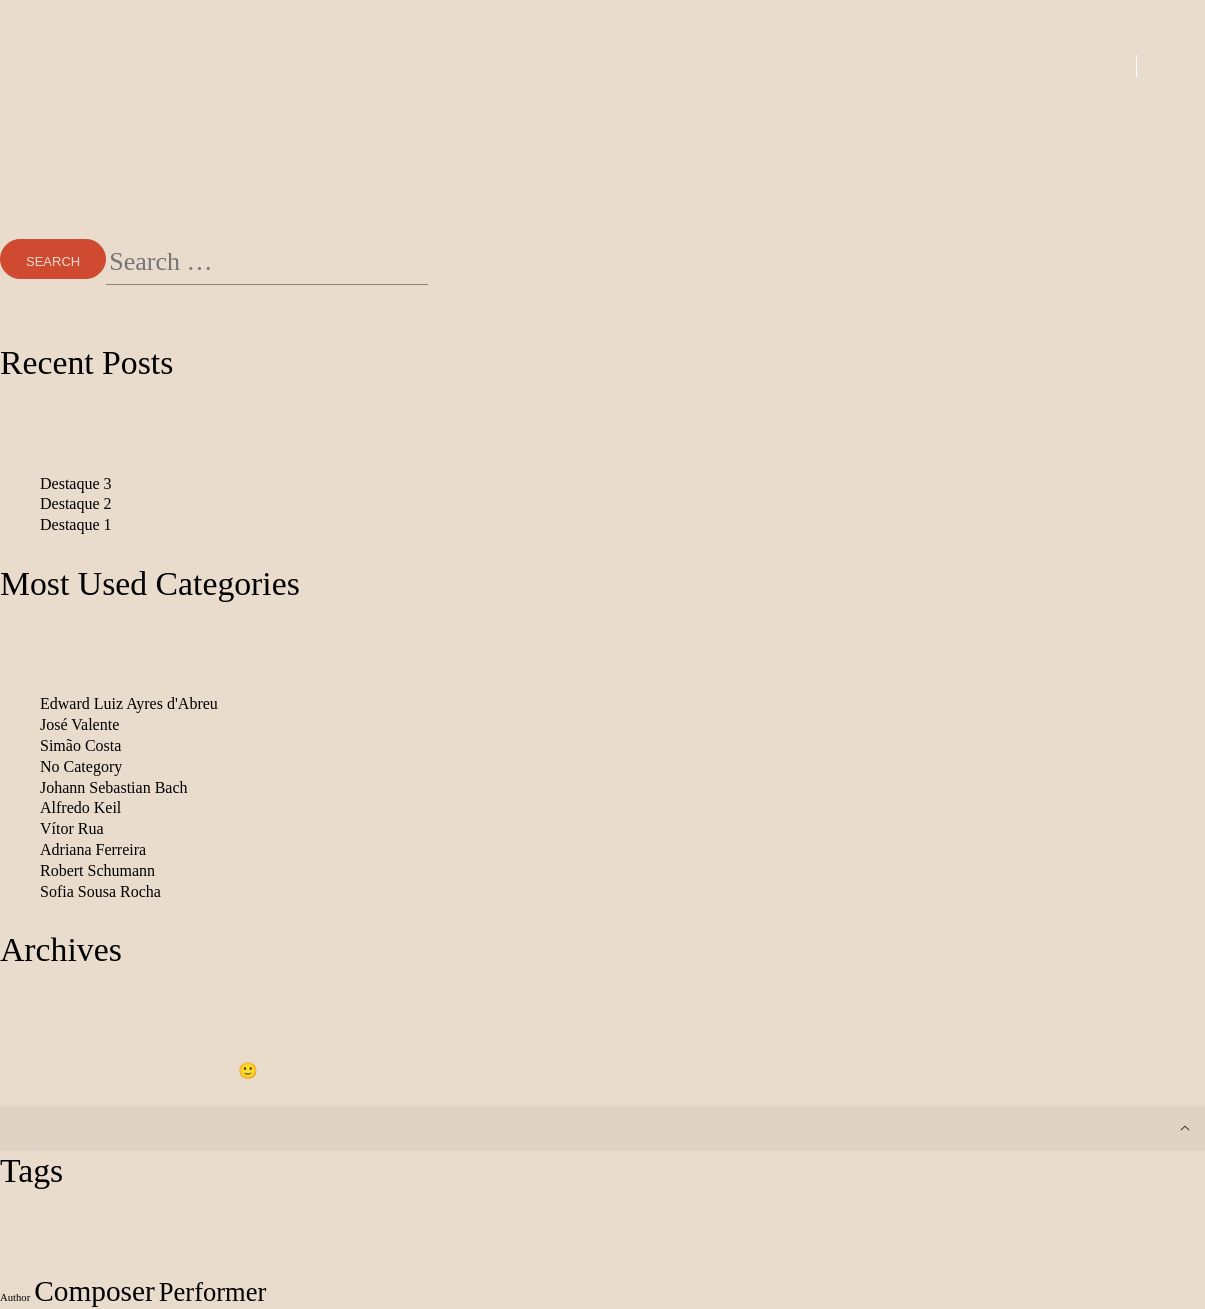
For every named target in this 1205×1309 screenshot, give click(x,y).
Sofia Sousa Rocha (100, 891)
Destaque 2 (76, 503)
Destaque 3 (76, 483)
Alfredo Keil (80, 807)
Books (706, 65)
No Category (81, 766)
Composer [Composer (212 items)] (94, 1291)
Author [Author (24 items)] (15, 1297)
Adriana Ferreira (93, 849)
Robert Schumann (97, 870)
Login (1040, 66)
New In (399, 65)
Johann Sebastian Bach (114, 787)
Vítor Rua (72, 828)
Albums (502, 65)
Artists (806, 65)
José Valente (79, 724)
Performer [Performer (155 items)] (213, 1292)
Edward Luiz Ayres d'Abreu (129, 703)
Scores (606, 65)
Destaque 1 (76, 524)
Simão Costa (80, 745)
